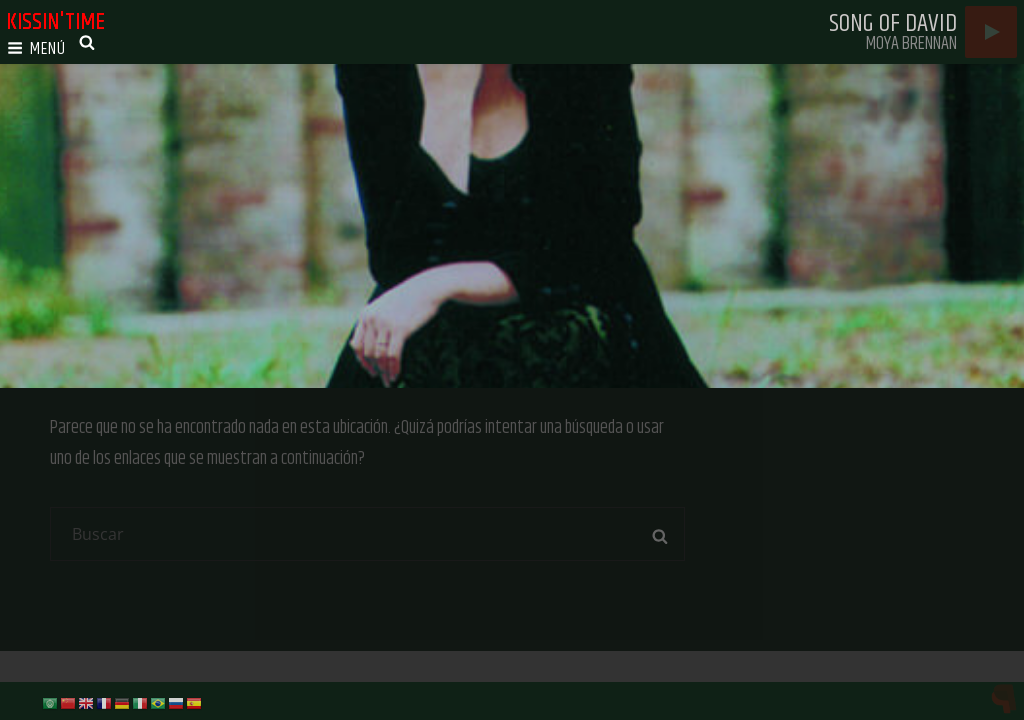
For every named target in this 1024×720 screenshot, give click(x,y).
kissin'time (55, 22)
